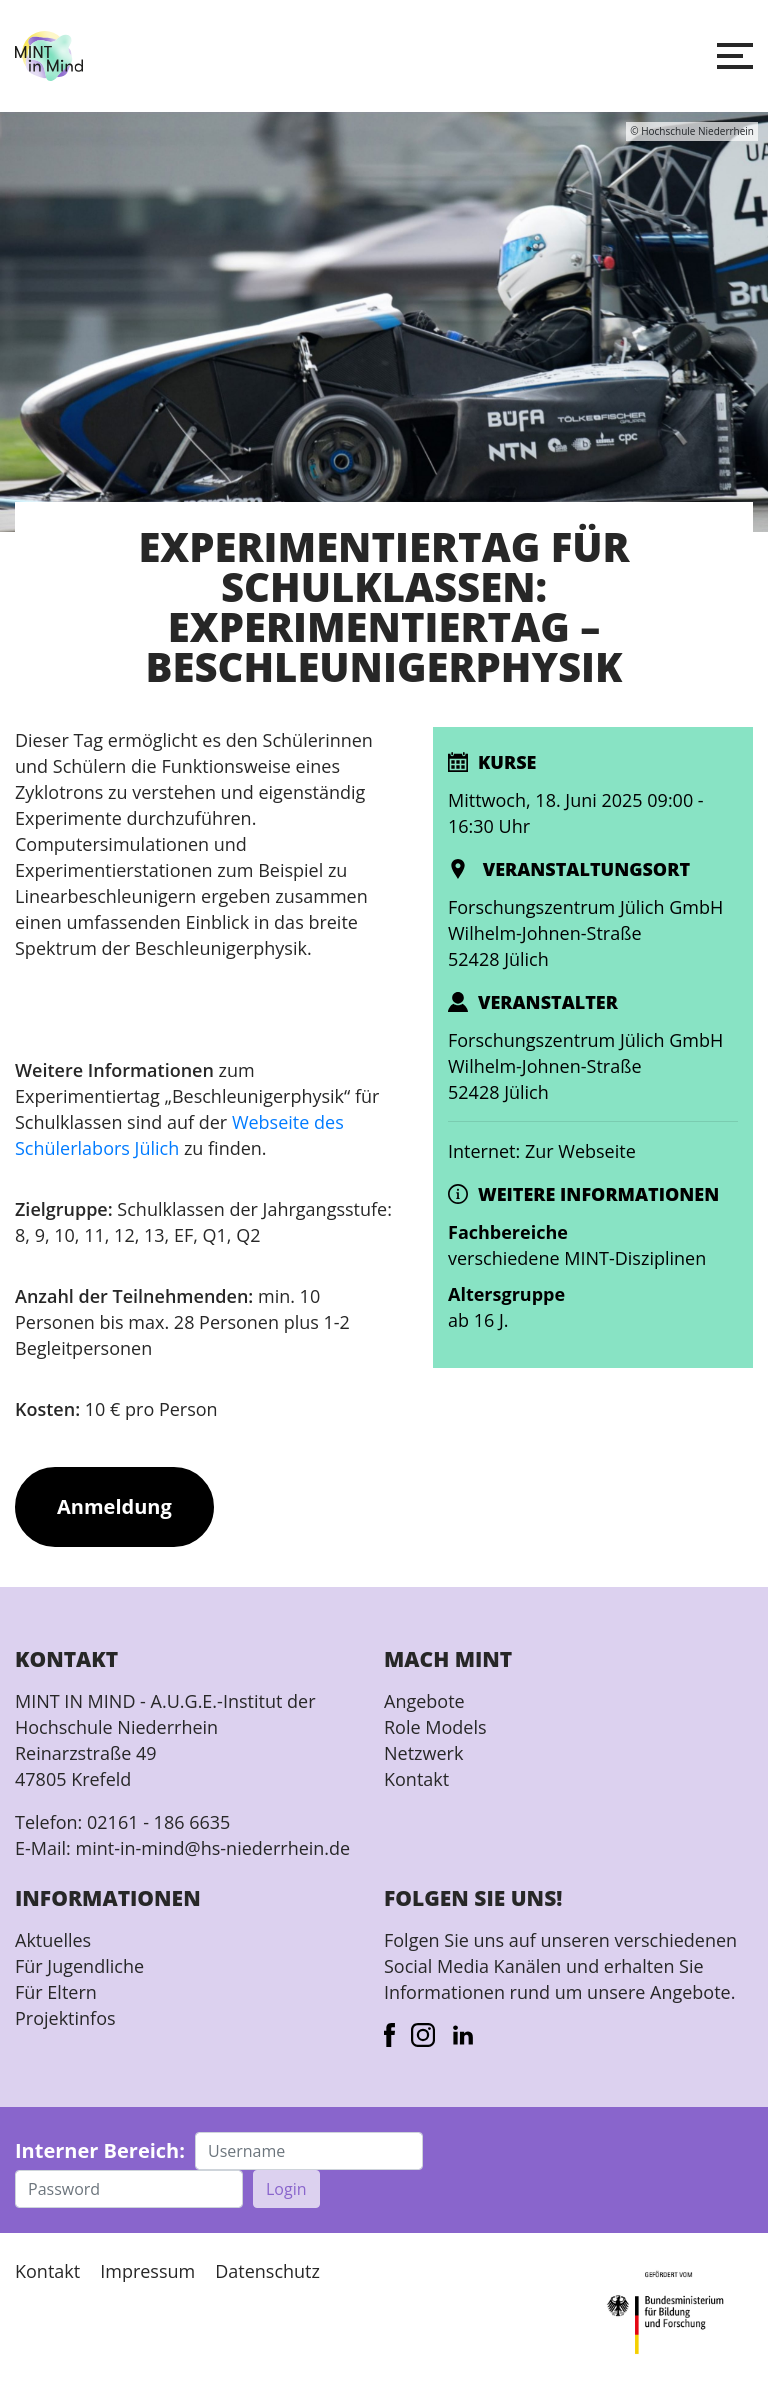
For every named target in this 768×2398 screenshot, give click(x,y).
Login (286, 2189)
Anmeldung (114, 1506)
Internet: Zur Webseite (542, 1151)
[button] (735, 56)
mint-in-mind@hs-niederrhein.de (212, 1848)
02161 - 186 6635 (158, 1822)
